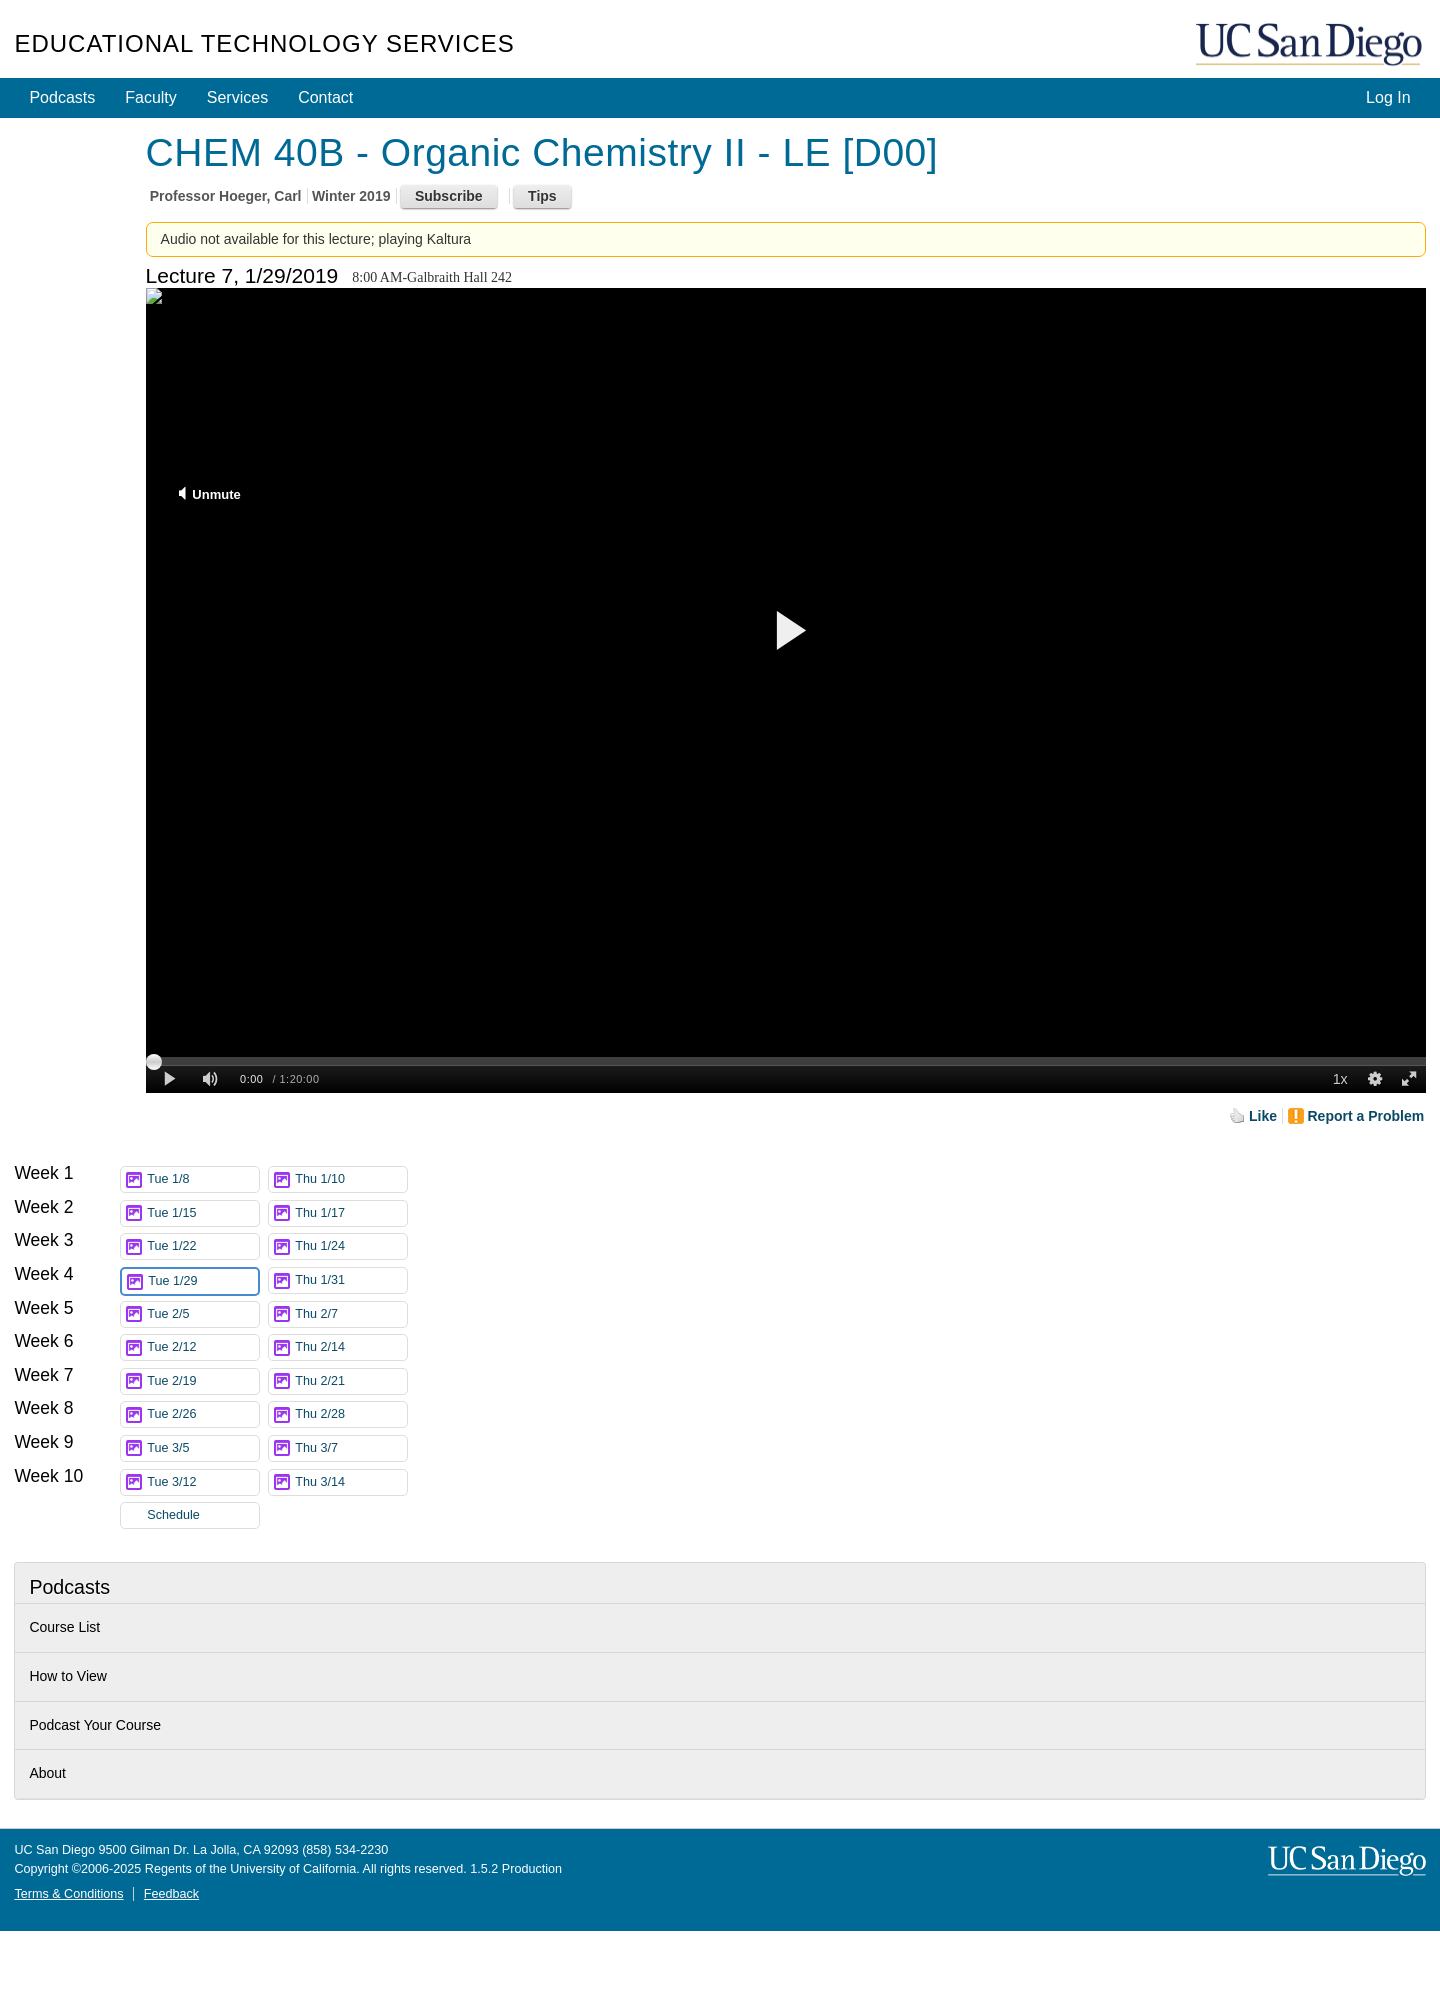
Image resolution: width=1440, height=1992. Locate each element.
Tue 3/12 (203, 1482)
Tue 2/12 (203, 1347)
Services (237, 97)
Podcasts (62, 97)
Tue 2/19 (203, 1381)
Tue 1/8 (203, 1179)
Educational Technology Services (264, 43)
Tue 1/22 (203, 1246)
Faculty (151, 97)
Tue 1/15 (203, 1213)
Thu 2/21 (351, 1381)
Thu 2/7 (351, 1314)
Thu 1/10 (351, 1179)
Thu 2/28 (351, 1414)
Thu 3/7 (351, 1448)
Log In (1388, 97)
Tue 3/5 (203, 1448)
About (47, 1773)
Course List (64, 1627)
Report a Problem (1366, 1116)
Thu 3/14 (351, 1482)
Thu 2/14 (351, 1347)
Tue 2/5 (203, 1314)
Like (1263, 1116)
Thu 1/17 (351, 1213)
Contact (325, 97)
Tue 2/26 (203, 1414)
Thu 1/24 (351, 1246)
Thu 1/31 (351, 1280)
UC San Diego (1311, 45)
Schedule (173, 1515)
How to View (68, 1676)
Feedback (171, 1894)
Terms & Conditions (68, 1894)
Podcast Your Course (95, 1725)
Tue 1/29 (203, 1281)
